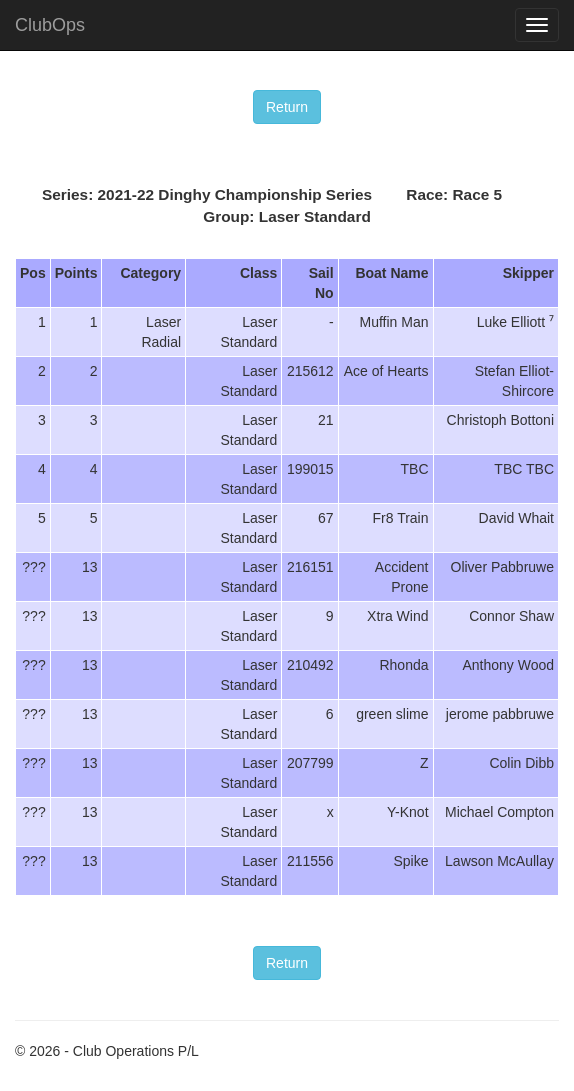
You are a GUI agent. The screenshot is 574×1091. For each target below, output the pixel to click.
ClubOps (50, 25)
